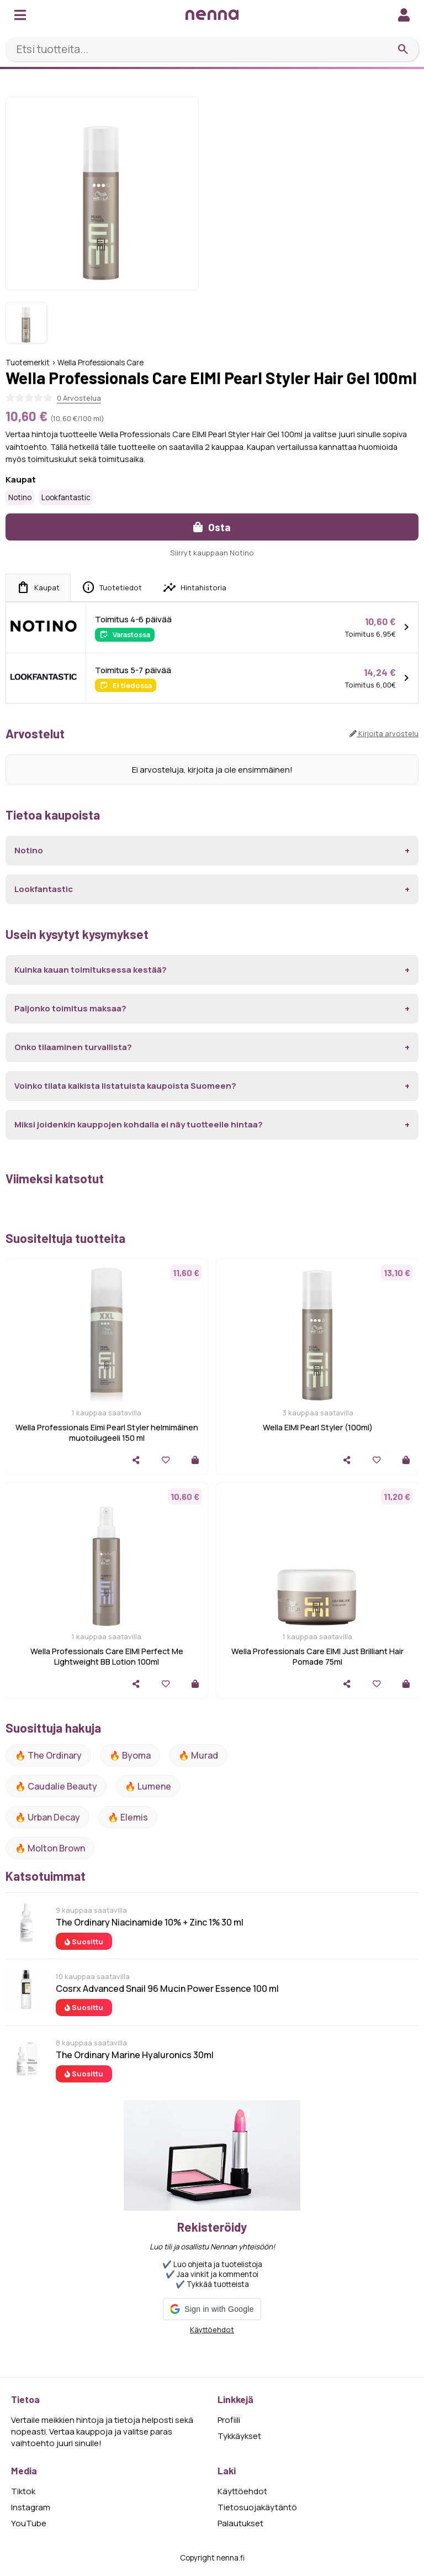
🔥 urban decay (47, 1817)
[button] (212, 2309)
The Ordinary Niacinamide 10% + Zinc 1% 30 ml (149, 1922)
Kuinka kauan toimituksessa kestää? (90, 969)
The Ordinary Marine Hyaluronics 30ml (135, 2055)
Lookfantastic (66, 497)
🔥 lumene (148, 1786)
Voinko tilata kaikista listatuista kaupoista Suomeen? (125, 1086)
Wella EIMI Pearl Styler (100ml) (318, 1427)
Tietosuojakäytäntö (257, 2507)
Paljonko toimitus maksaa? (70, 1008)
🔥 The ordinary (48, 1755)
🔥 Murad (198, 1755)
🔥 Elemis (128, 1817)
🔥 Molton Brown (50, 1848)
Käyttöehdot (212, 2329)
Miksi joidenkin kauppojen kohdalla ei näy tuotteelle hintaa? (138, 1124)
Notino (19, 497)
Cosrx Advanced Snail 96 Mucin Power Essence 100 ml (167, 1988)
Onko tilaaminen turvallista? (73, 1047)
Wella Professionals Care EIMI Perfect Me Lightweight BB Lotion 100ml (106, 1656)
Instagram (30, 2507)
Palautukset (240, 2523)
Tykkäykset (239, 2436)
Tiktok (23, 2491)
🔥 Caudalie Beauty (56, 1786)
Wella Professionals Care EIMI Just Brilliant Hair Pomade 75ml (317, 1656)
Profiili (229, 2420)
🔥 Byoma (130, 1755)
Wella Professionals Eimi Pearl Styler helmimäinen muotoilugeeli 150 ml (106, 1432)
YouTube (28, 2523)
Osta (212, 527)
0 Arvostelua (79, 398)
